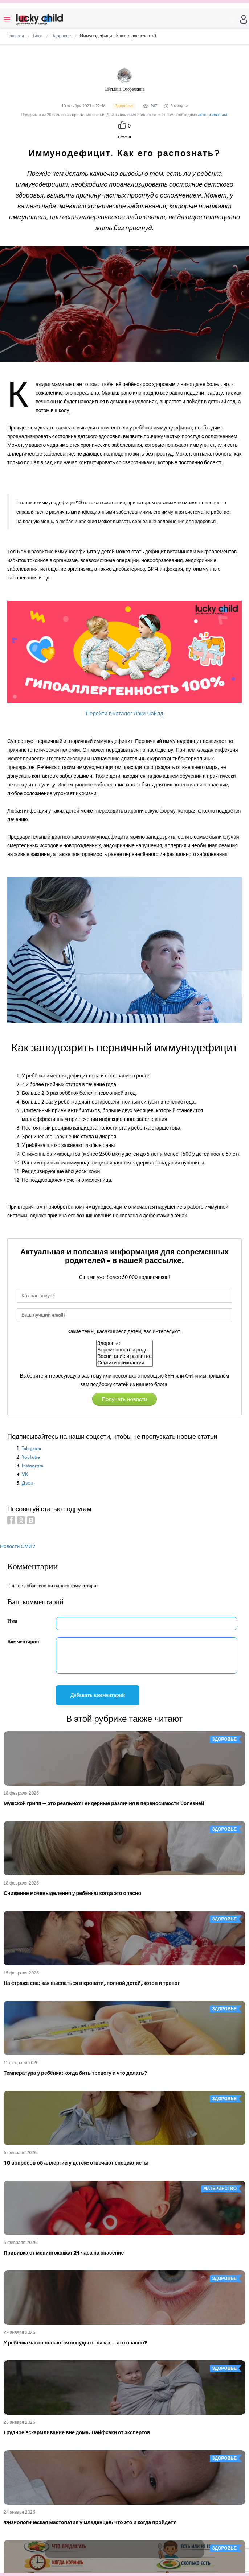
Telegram (31, 1448)
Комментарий (23, 1641)
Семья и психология (124, 1363)
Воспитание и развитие (124, 1356)
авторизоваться (212, 114)
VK (25, 1474)
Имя (12, 1621)
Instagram (32, 1466)
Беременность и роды (124, 1350)
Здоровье (124, 1343)
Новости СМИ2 (17, 1546)
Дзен (27, 1483)
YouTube (31, 1457)
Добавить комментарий (97, 1695)
